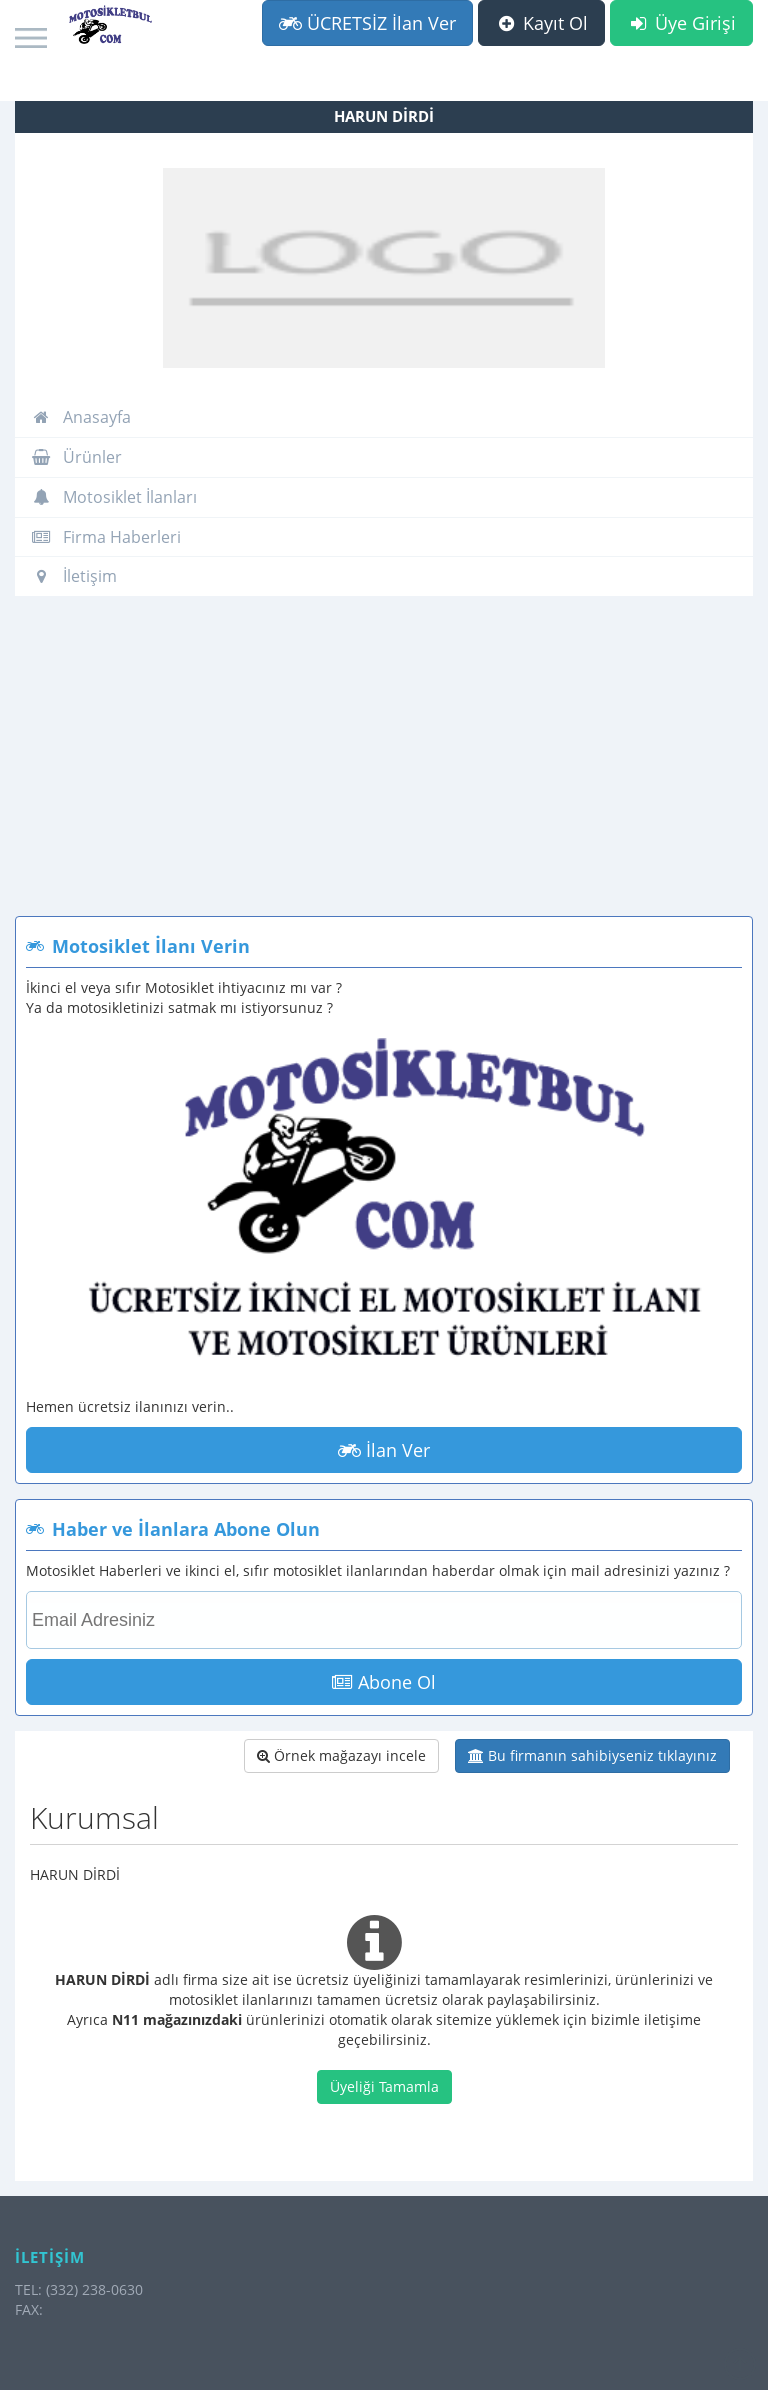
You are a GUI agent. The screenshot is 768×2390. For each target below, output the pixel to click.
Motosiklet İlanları (114, 497)
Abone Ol (384, 1682)
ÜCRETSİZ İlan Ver (367, 23)
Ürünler (76, 457)
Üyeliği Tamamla (384, 2086)
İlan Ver (384, 1450)
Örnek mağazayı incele (341, 1755)
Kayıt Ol (541, 23)
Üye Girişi (681, 23)
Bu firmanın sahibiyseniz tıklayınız (592, 1755)
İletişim (74, 576)
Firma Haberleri (106, 537)
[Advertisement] (384, 766)
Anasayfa (81, 417)
